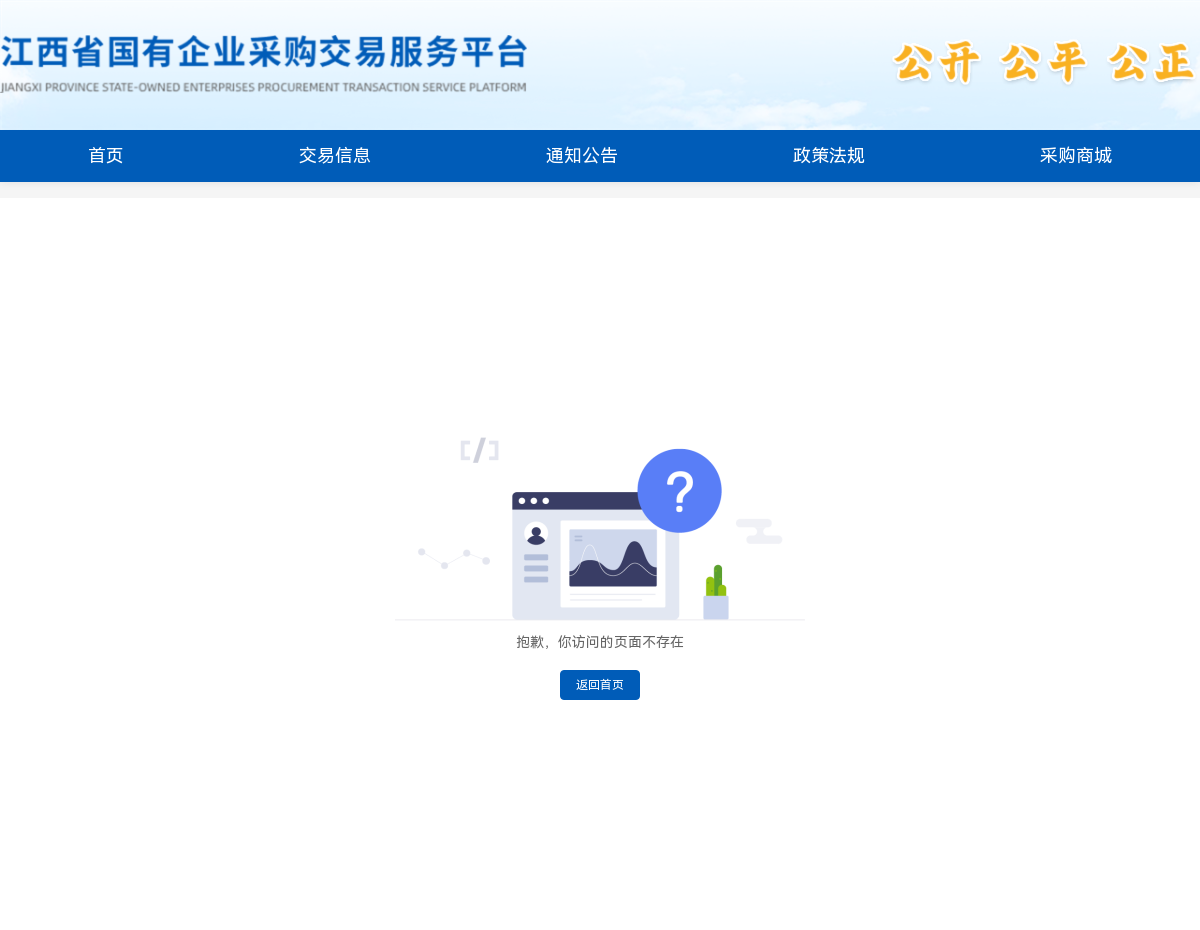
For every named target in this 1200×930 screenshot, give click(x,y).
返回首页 (600, 685)
